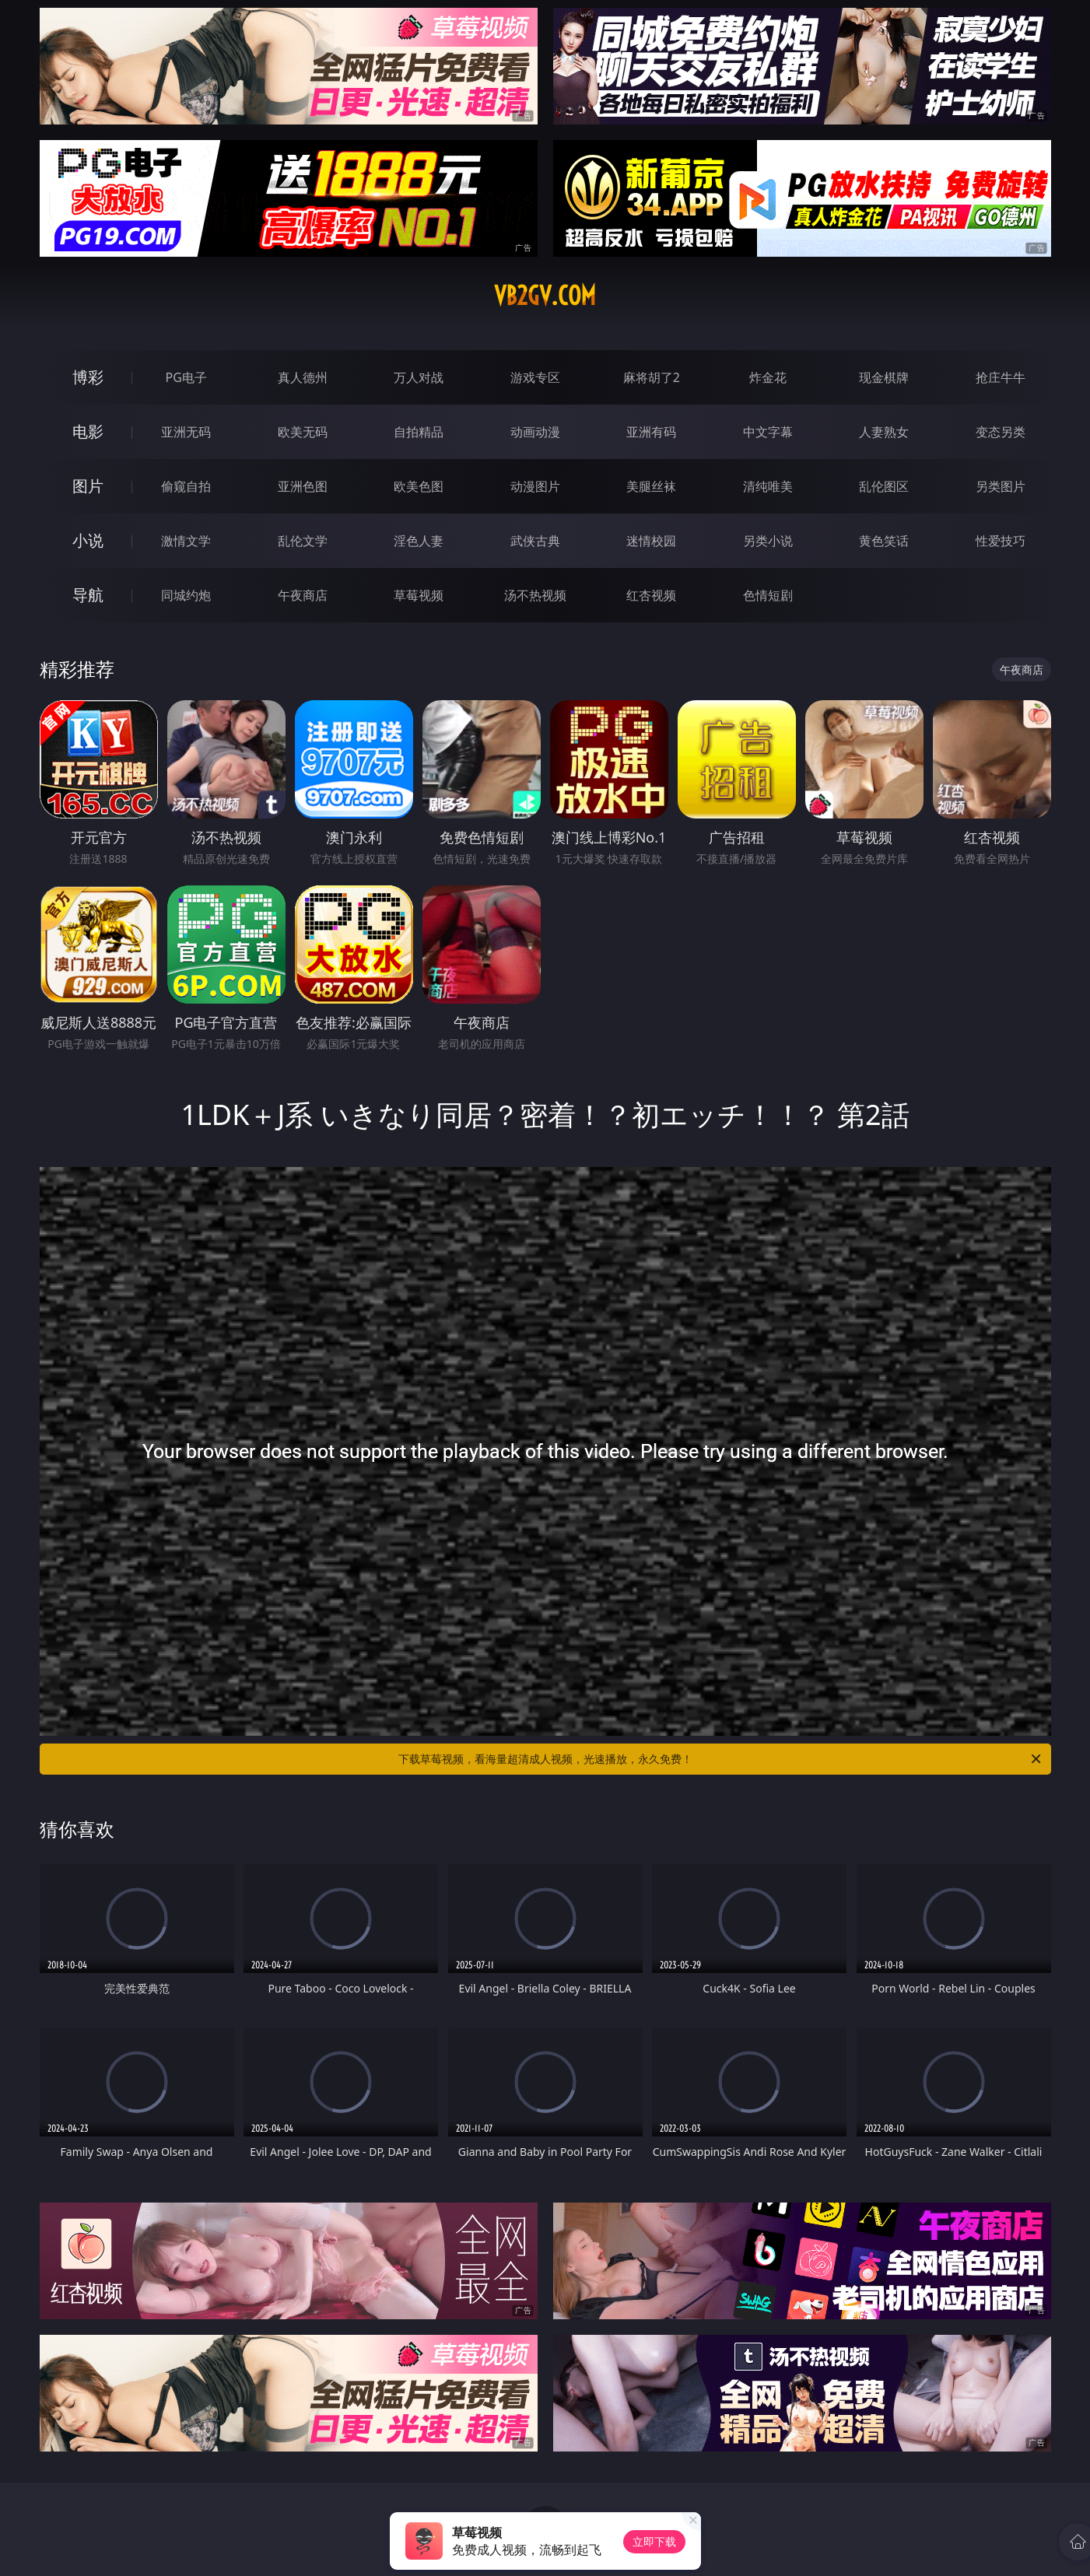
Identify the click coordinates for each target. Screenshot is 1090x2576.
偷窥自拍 (186, 486)
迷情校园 (651, 540)
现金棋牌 (884, 377)
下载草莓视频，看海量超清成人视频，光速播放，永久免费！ (720, 1759)
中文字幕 (768, 431)
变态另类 (1000, 431)
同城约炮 (186, 595)
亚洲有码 (651, 431)
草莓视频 (418, 595)
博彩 (87, 376)
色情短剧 (768, 595)
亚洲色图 (303, 486)
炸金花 (768, 377)
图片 (87, 485)
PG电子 (186, 377)
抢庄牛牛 (1000, 377)
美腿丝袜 (651, 486)
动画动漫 (535, 431)
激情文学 (186, 540)
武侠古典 (535, 540)
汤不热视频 (535, 595)
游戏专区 (535, 377)
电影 (87, 431)
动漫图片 (535, 486)
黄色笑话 (884, 540)
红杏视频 (651, 595)
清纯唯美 (768, 486)
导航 (87, 594)
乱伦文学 (303, 540)
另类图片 (1000, 486)
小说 (87, 540)
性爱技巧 (1000, 540)
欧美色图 (418, 486)
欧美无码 (303, 431)
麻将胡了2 (651, 377)
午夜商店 (303, 595)
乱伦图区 (884, 486)
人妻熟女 (884, 431)
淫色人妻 (418, 540)
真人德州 (303, 377)
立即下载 (654, 2541)
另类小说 (768, 540)
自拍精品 (418, 431)
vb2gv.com (545, 295)
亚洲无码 (186, 431)
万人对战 (418, 377)
